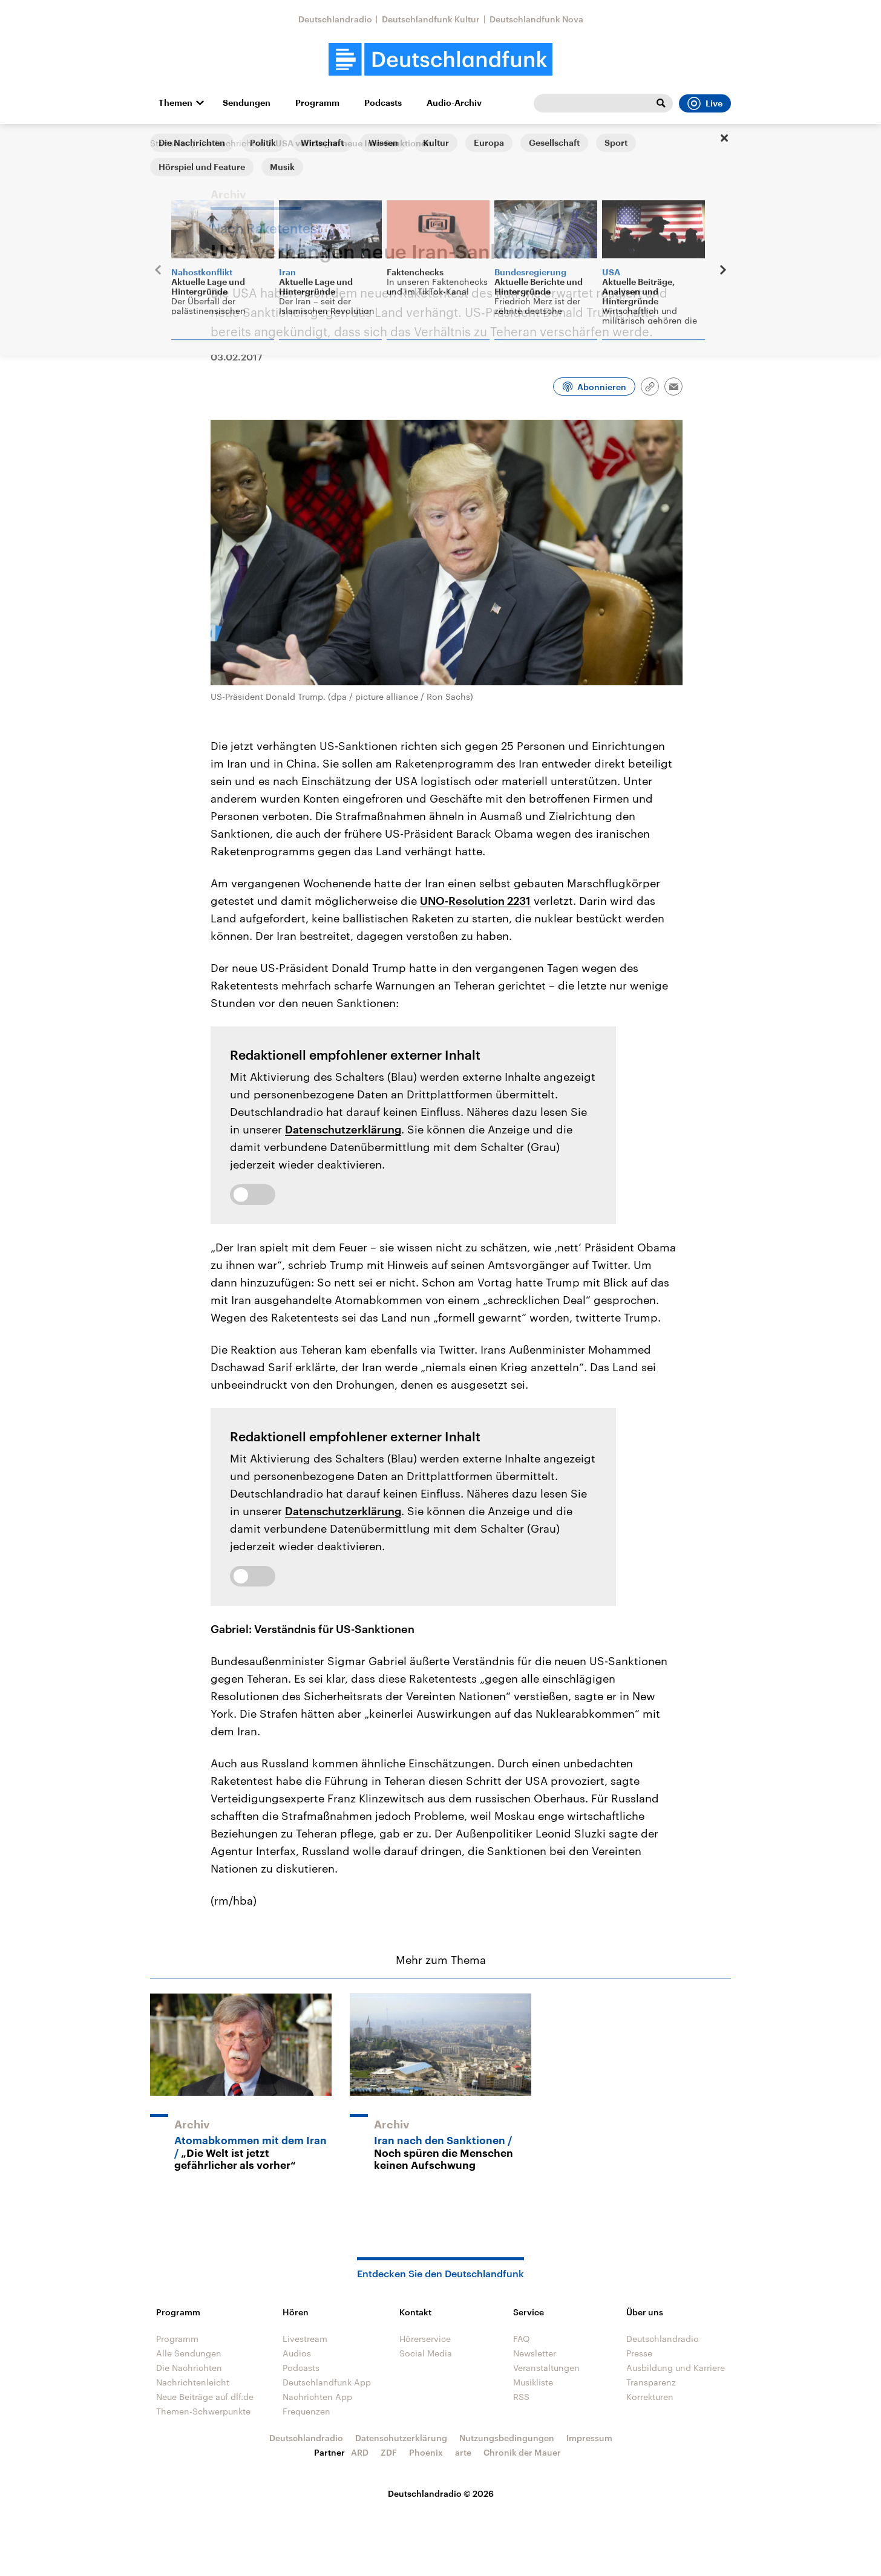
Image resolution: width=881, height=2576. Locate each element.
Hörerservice (425, 2338)
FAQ (521, 2338)
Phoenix (426, 2452)
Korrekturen (649, 2397)
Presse (639, 2353)
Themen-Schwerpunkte (203, 2411)
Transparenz (651, 2382)
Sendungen (246, 103)
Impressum (589, 2438)
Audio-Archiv (454, 103)
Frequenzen (306, 2411)
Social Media (425, 2353)
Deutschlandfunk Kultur (431, 19)
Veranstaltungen (546, 2367)
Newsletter (534, 2353)
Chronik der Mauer (522, 2452)
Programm (317, 103)
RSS (521, 2397)
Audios (297, 2353)
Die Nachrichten (232, 143)
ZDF (389, 2452)
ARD (359, 2452)
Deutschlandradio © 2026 (441, 2493)
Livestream (305, 2338)
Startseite (169, 143)
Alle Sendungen (188, 2353)
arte (463, 2452)
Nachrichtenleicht (192, 2382)
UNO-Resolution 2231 (475, 900)
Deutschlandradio (335, 19)
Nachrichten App (317, 2397)
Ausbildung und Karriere (675, 2367)
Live (704, 103)
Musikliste (533, 2382)
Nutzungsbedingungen (506, 2438)
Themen (175, 103)
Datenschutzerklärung (343, 1129)
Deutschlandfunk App (327, 2382)
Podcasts (383, 103)
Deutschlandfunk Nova (536, 19)
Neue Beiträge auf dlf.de (205, 2397)
